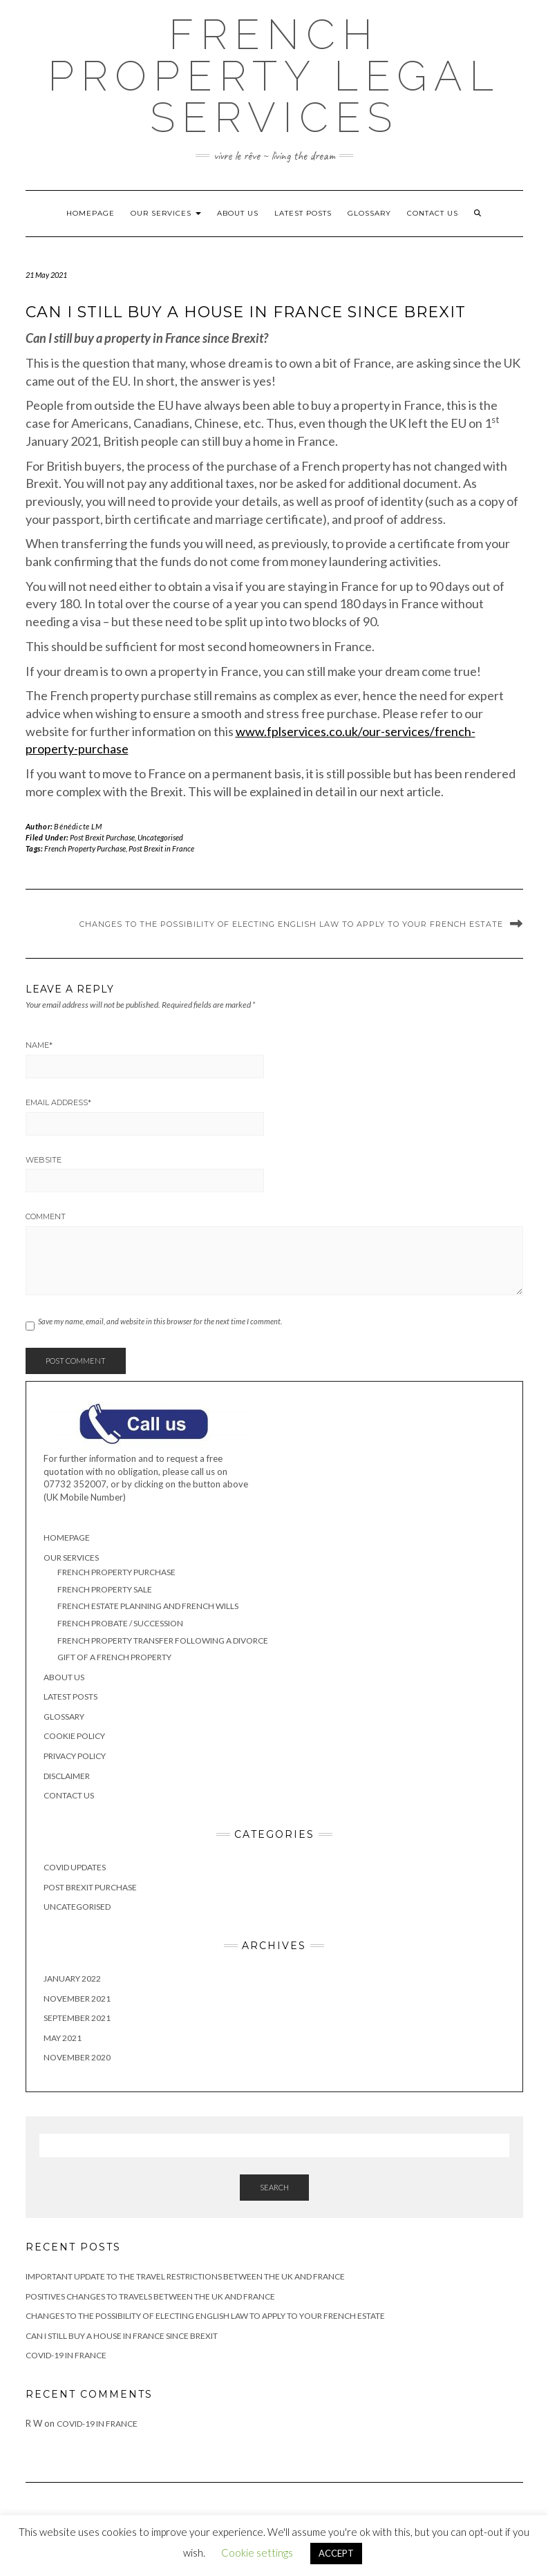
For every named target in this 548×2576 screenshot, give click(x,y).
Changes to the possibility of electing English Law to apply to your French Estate (291, 924)
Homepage (90, 213)
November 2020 (77, 2057)
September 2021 (77, 2018)
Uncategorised (160, 837)
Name (39, 1045)
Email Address (58, 1102)
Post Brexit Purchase (102, 837)
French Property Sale (104, 1589)
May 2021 (63, 2038)
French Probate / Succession (120, 1623)
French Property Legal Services (274, 76)
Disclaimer (67, 1776)
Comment (46, 1216)
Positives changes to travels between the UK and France (150, 2296)
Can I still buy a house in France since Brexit (122, 2336)
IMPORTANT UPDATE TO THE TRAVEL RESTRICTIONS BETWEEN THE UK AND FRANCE (185, 2276)
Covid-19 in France (66, 2355)
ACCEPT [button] (336, 2553)
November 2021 (77, 1998)
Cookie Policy (74, 1736)
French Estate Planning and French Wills (147, 1606)
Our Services (166, 213)
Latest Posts (303, 213)
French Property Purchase (85, 848)
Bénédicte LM (78, 826)
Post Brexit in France (161, 848)
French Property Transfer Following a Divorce (162, 1640)
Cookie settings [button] (257, 2552)
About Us (237, 213)
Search (274, 2187)
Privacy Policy (75, 1756)
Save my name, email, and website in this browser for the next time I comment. (160, 1321)
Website (44, 1160)
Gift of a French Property (114, 1657)
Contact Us (432, 213)
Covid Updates (75, 1867)
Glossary (369, 213)
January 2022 (72, 1978)
